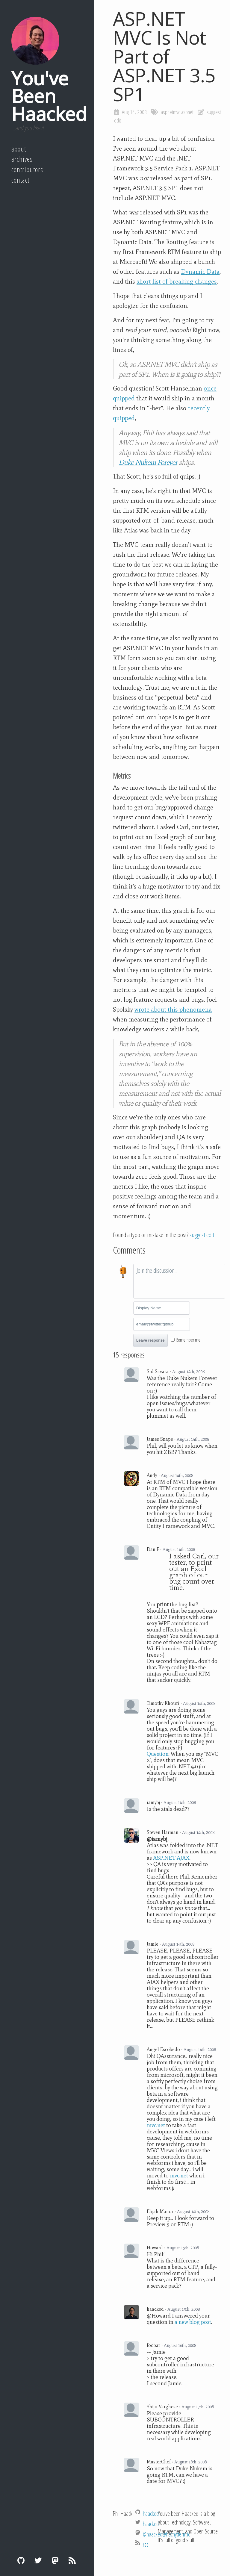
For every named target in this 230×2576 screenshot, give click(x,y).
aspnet (187, 112)
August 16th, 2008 (180, 2345)
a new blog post (193, 2321)
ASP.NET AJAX (171, 1857)
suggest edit (202, 1235)
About (18, 149)
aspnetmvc (170, 112)
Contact (20, 180)
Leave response (150, 1340)
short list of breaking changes (177, 281)
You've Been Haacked (49, 95)
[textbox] (179, 1281)
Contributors (27, 169)
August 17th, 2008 (197, 2406)
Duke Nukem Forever (148, 462)
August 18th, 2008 (190, 2462)
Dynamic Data (200, 272)
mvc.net (156, 2125)
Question (158, 1753)
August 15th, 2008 (183, 2247)
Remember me (188, 1340)
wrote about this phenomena (173, 1009)
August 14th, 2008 (188, 1371)
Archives (22, 159)
